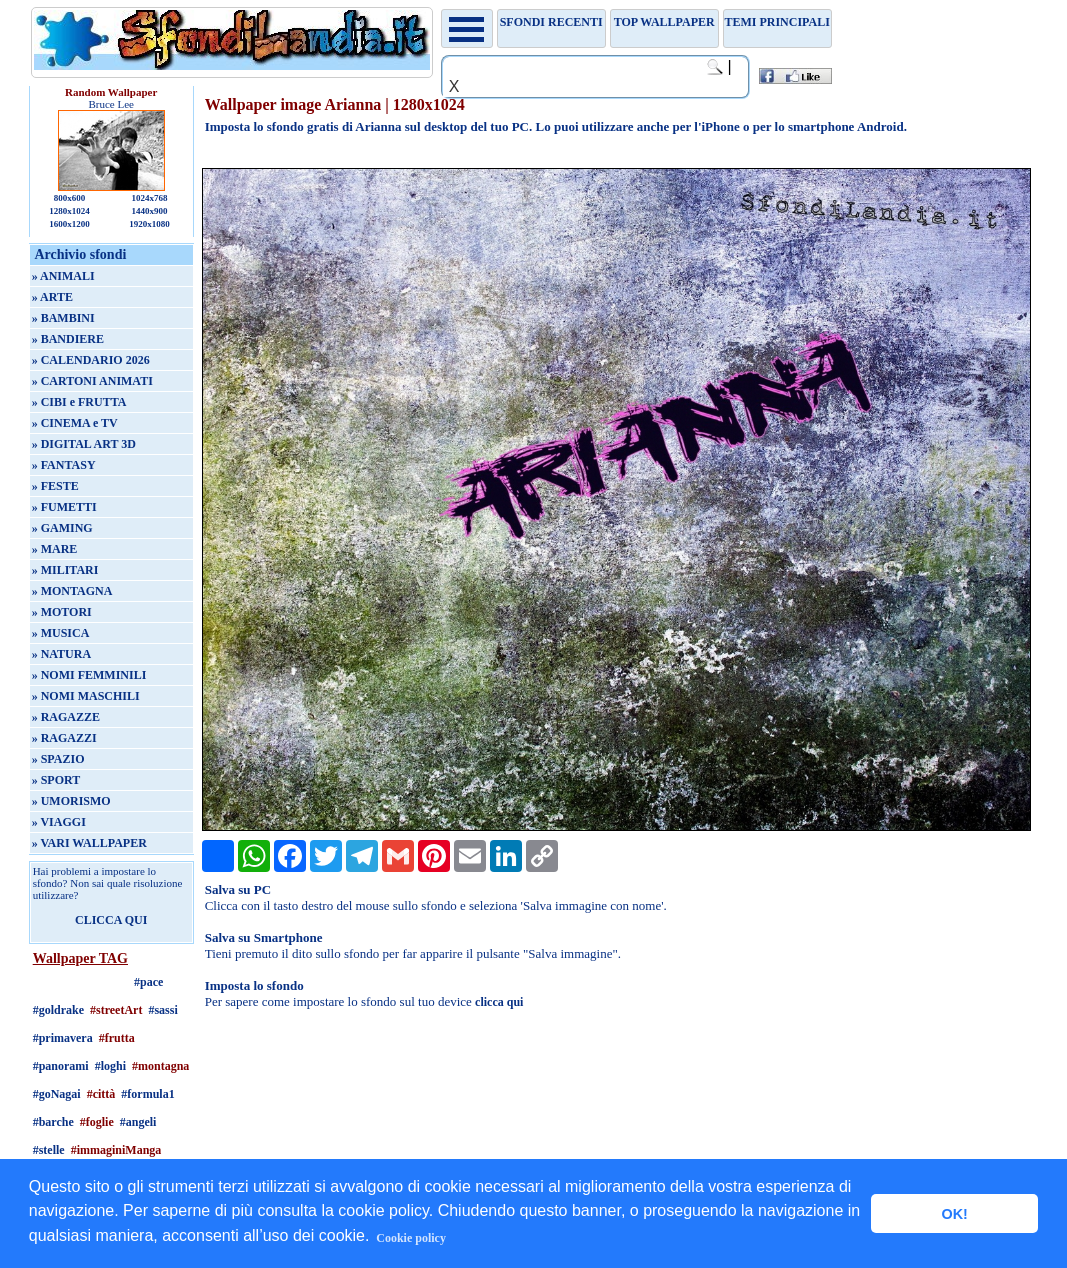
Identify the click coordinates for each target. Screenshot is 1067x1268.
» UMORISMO (71, 801)
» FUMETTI (64, 507)
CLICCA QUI (111, 920)
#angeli (138, 1122)
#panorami (61, 1066)
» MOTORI (62, 612)
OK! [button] (954, 1214)
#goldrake (58, 1010)
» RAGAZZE (66, 717)
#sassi (162, 1010)
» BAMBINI (63, 318)
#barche (53, 1122)
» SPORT (56, 780)
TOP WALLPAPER (664, 22)
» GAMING (62, 528)
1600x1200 (69, 224)
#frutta (117, 1038)
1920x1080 (149, 224)
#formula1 (147, 1094)
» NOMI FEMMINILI (89, 675)
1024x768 (149, 198)
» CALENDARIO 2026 (91, 360)
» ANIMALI (63, 276)
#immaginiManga (116, 1150)
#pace (148, 982)
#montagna (160, 1066)
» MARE (55, 549)
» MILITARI (65, 570)
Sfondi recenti (551, 22)
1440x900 (149, 211)
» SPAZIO (58, 759)
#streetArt (116, 1010)
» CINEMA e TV (75, 423)
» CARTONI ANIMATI (92, 381)
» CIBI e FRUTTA (79, 402)
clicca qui (499, 1002)
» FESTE (55, 486)
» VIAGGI (59, 822)
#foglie (97, 1122)
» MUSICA (61, 633)
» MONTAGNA (72, 591)
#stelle (49, 1150)
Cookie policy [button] (411, 1238)
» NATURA (61, 654)
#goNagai (57, 1094)
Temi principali (776, 22)
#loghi (110, 1066)
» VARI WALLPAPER (89, 843)
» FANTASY (64, 465)
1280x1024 (69, 211)
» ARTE (52, 297)
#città (101, 1094)
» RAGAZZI (64, 738)
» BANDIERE (68, 339)
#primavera (63, 1038)
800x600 (70, 198)
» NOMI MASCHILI (86, 696)
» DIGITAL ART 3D (84, 444)
